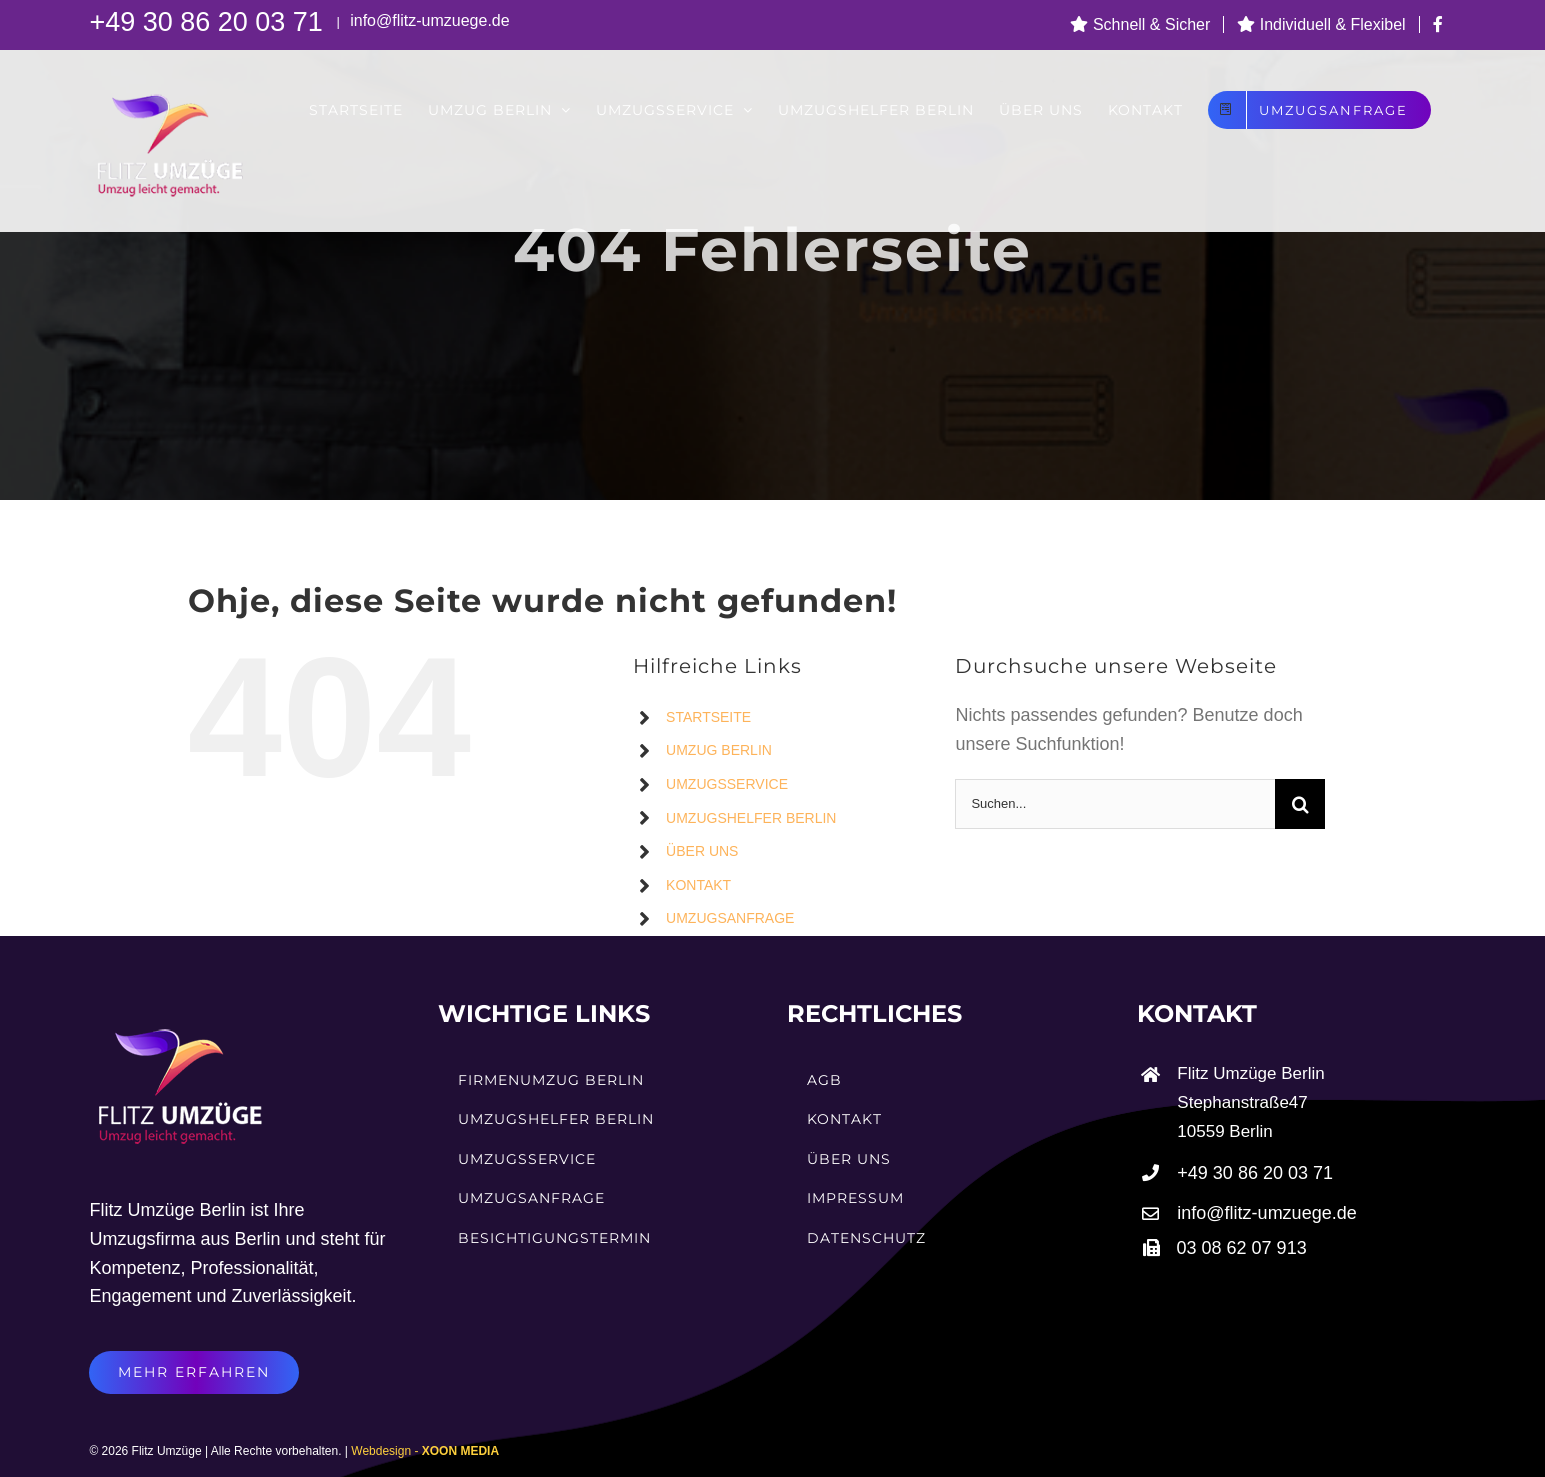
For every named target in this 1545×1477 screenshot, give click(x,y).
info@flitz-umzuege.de (428, 20)
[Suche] (1300, 804)
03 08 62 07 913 (1242, 1248)
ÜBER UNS (702, 851)
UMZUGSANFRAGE (730, 918)
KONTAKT (698, 885)
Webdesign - (425, 1451)
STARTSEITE (708, 717)
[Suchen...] (1115, 804)
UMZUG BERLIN (719, 750)
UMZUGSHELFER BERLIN (751, 818)
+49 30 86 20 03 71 (209, 22)
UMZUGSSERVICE (727, 784)
